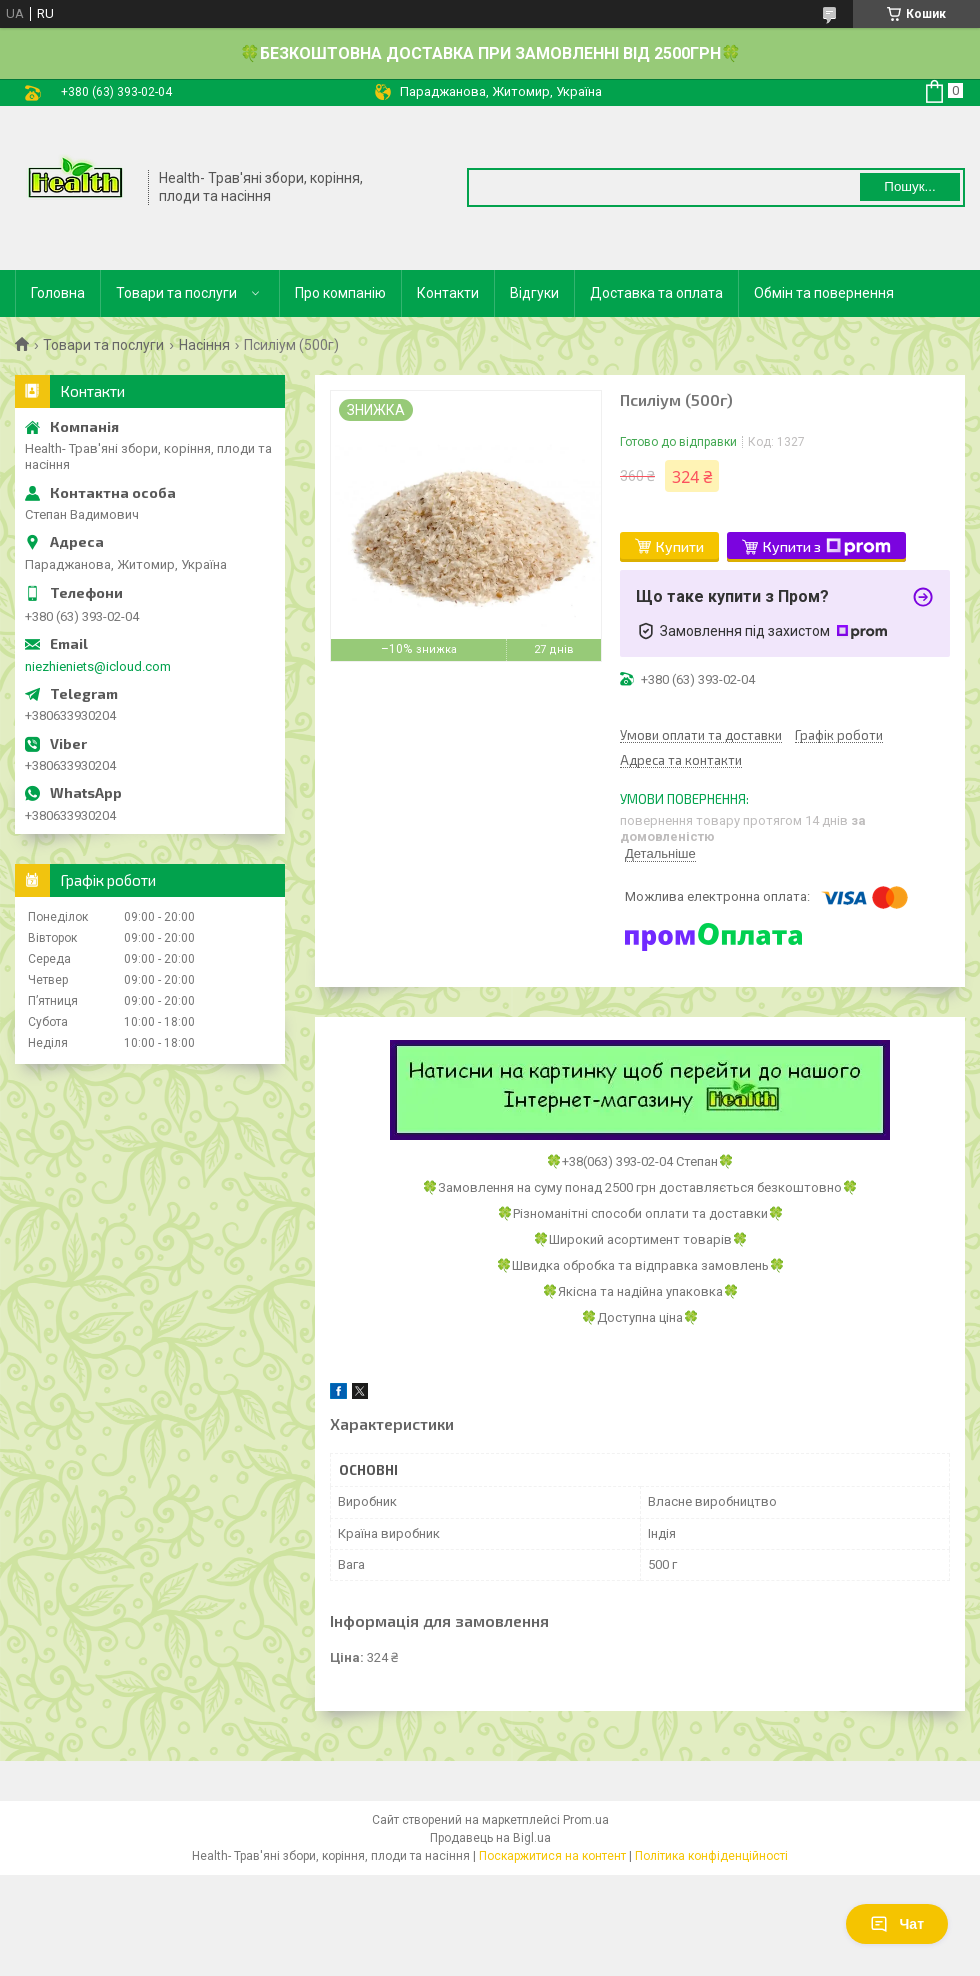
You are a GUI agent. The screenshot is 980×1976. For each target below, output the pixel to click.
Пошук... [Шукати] (909, 186)
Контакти (448, 293)
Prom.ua (586, 1820)
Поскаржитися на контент (552, 1856)
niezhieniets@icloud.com (98, 666)
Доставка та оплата (656, 293)
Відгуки (534, 293)
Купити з (827, 547)
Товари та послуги (176, 293)
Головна (58, 293)
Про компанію (340, 293)
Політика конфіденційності (711, 1856)
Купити (680, 546)
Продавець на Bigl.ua (490, 1838)
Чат (897, 1924)
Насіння (204, 345)
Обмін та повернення (824, 293)
